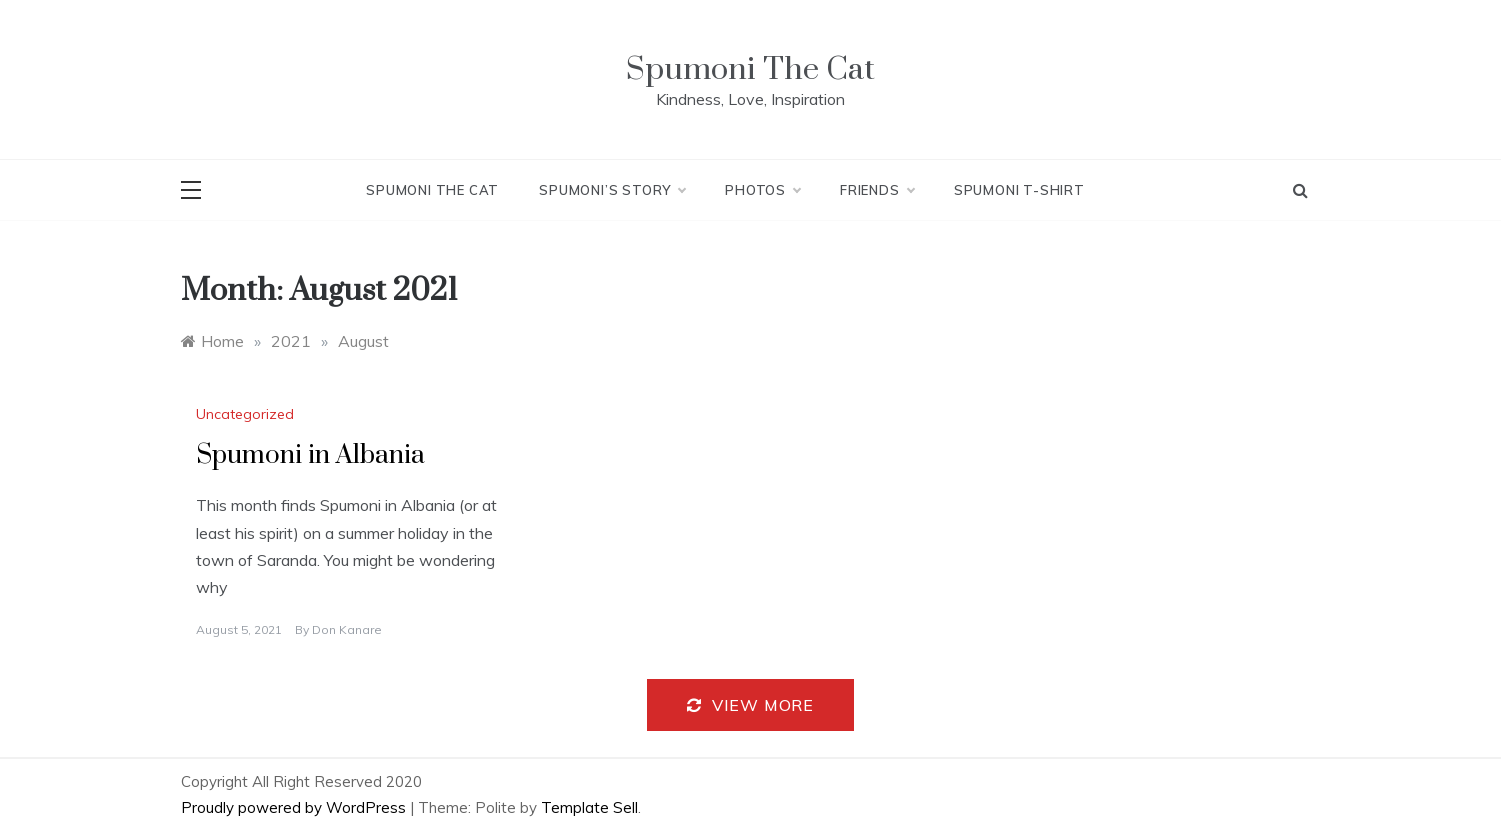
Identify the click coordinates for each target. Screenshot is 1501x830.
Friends (877, 190)
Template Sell (589, 807)
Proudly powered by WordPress (295, 807)
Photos (762, 190)
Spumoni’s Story (612, 190)
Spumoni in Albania (310, 455)
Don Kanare (347, 629)
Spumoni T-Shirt (1019, 190)
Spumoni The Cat (750, 69)
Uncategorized (245, 414)
